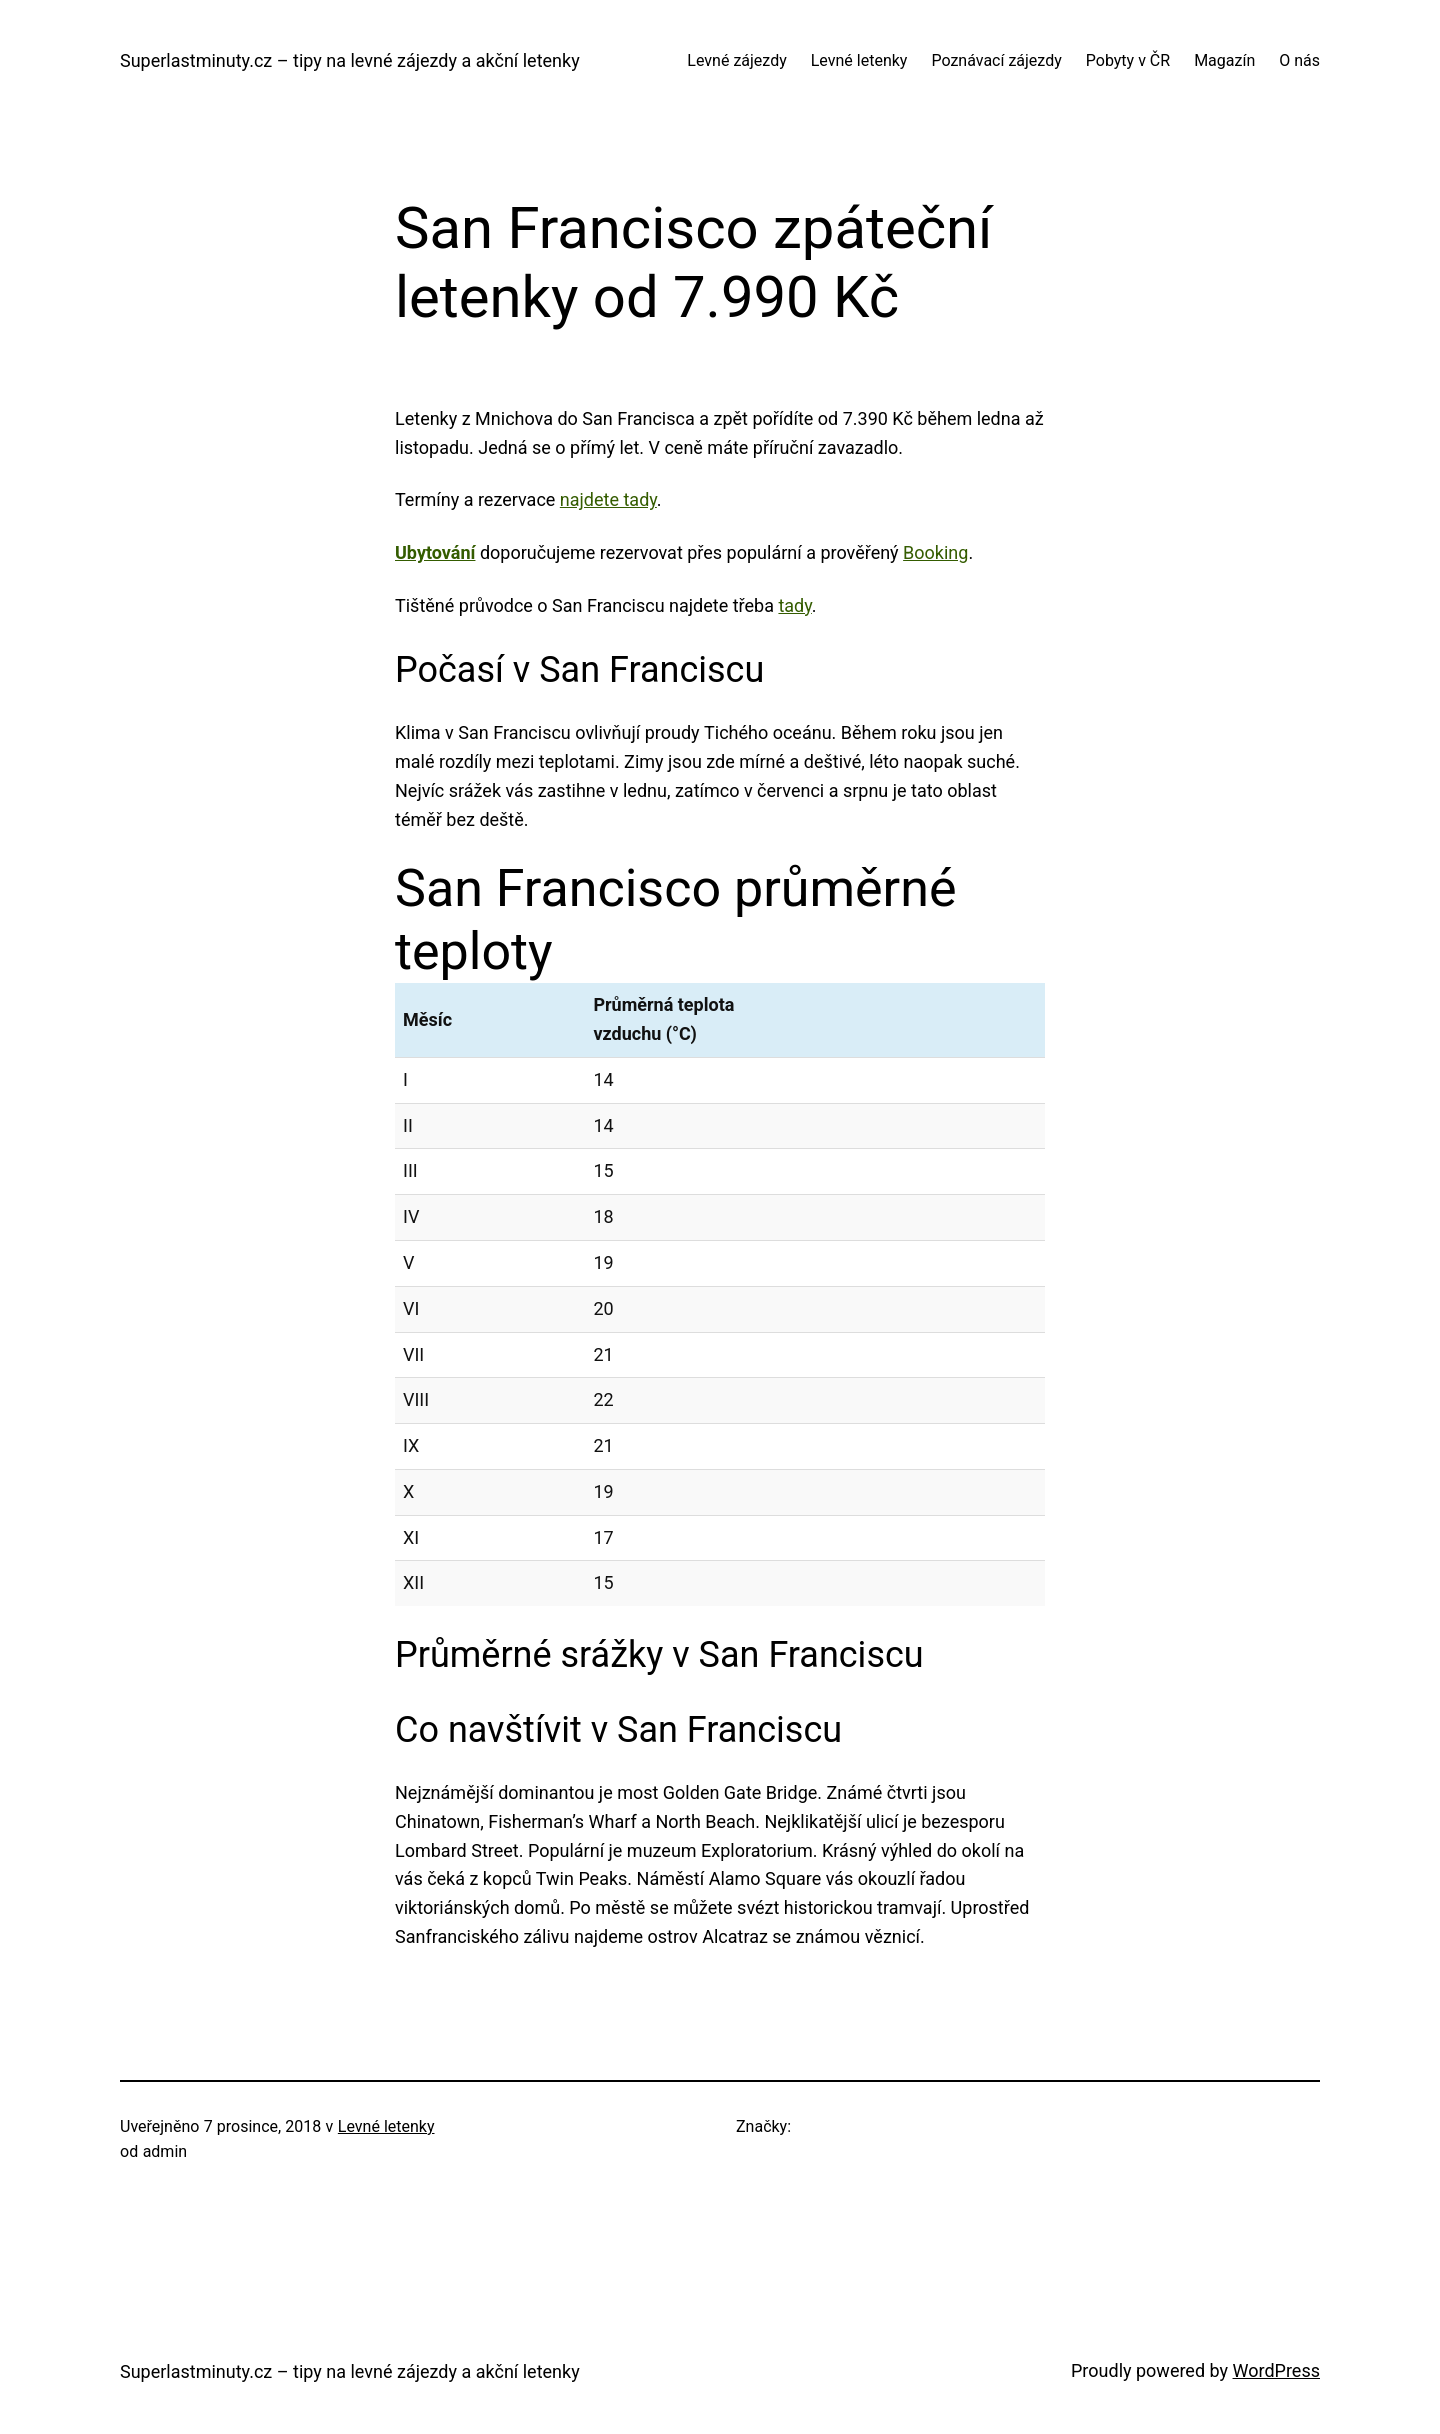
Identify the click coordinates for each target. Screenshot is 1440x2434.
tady (794, 605)
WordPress (1276, 2370)
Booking (935, 552)
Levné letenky (386, 2126)
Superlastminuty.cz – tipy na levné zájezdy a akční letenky (350, 60)
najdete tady (608, 499)
